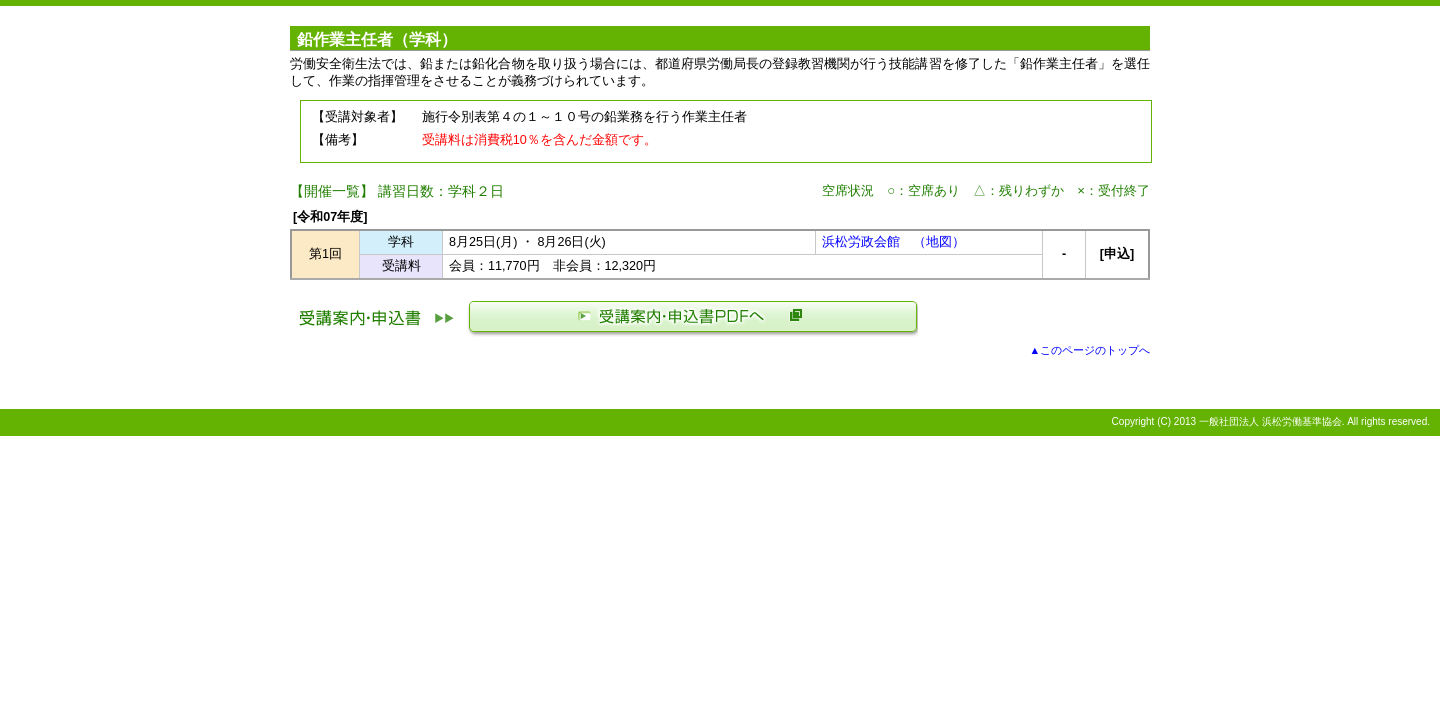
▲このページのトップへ (1089, 350)
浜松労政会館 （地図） (893, 242)
